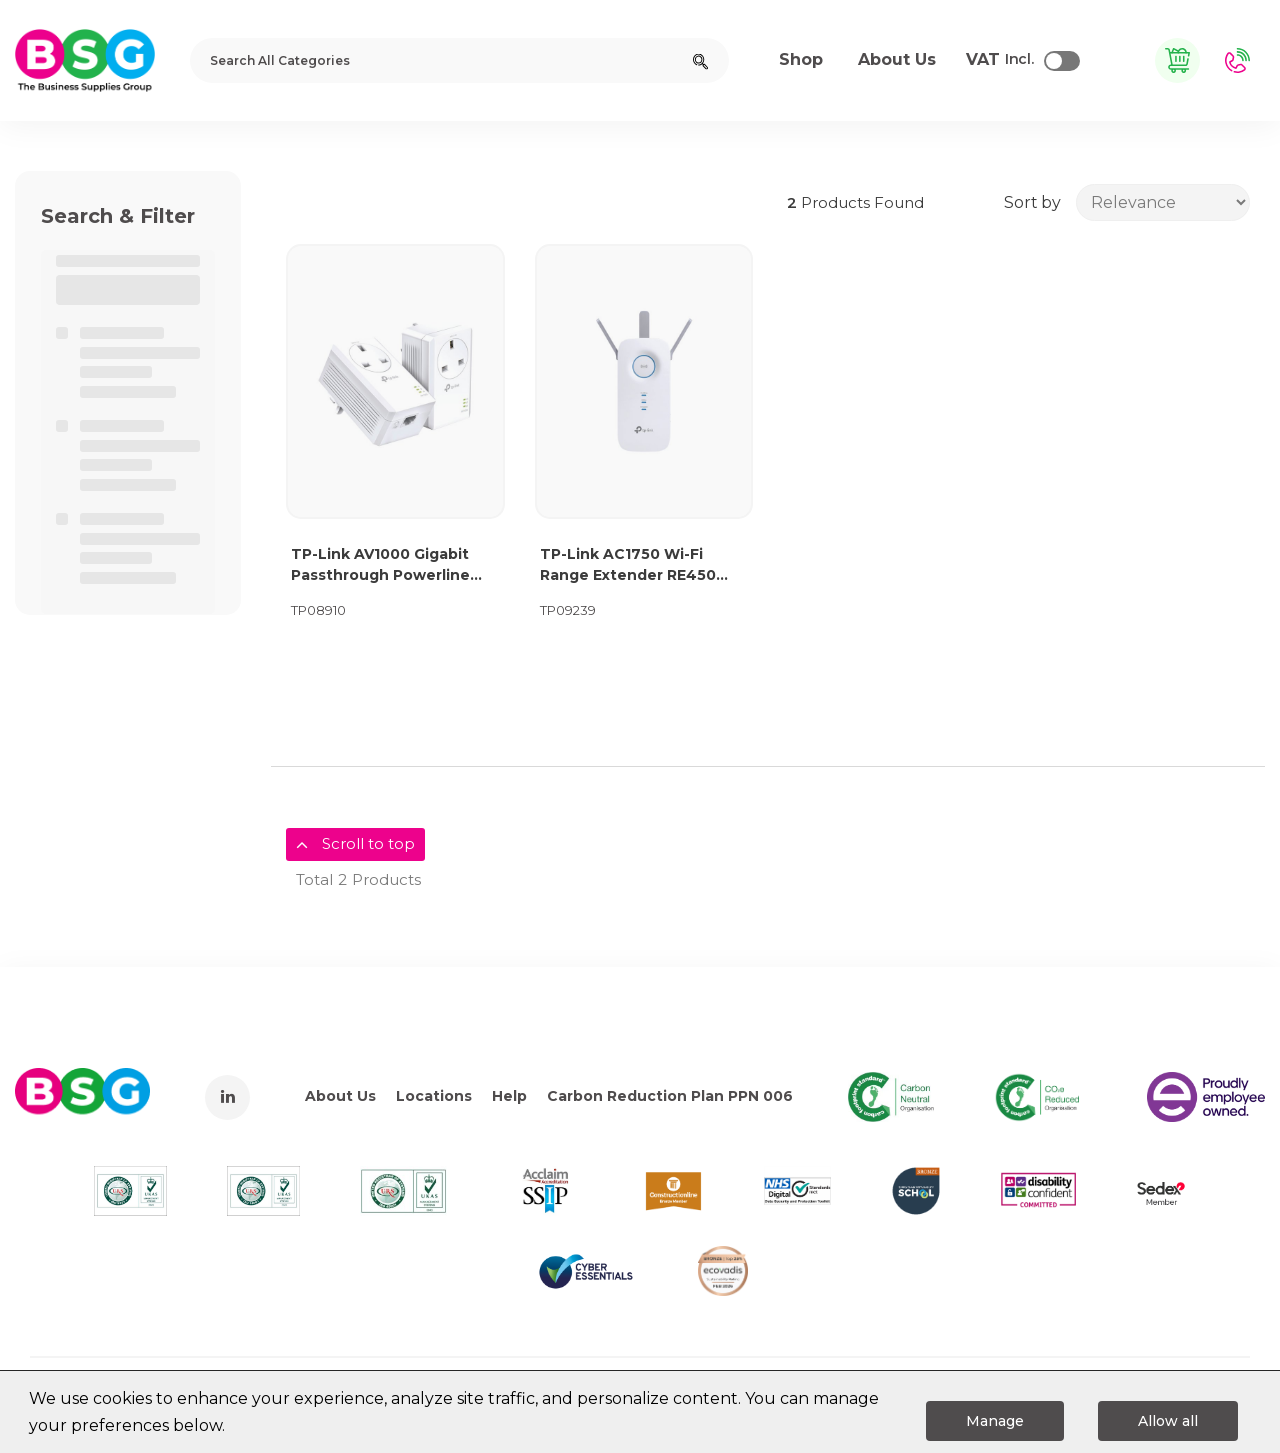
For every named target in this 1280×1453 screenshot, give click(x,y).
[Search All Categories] (459, 60)
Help (509, 1096)
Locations (434, 1096)
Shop (801, 59)
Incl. (1000, 60)
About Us (340, 1096)
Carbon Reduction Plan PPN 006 (670, 1096)
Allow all (1168, 1421)
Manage (995, 1421)
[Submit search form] (700, 60)
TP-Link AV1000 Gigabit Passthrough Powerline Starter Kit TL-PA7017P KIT (393, 565)
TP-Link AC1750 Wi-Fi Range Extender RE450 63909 (628, 565)
